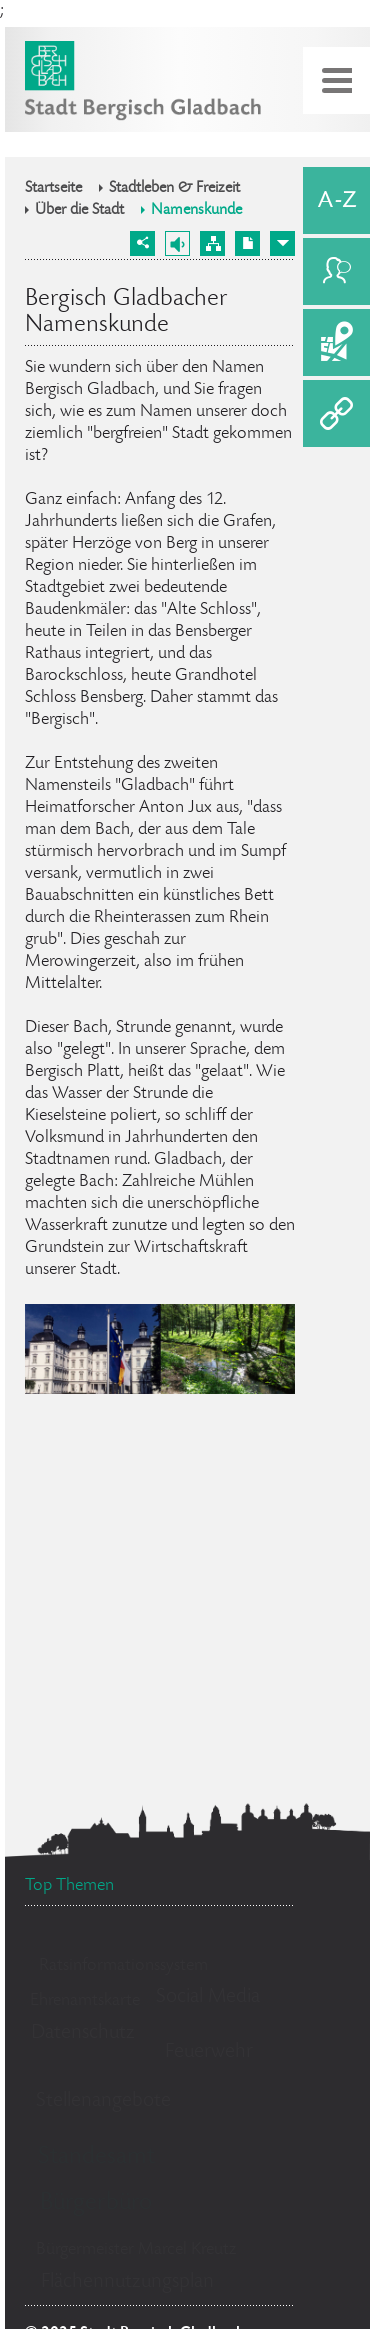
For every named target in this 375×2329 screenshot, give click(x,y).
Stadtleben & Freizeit (174, 189)
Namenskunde (196, 211)
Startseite (53, 189)
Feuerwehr (209, 2052)
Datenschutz (83, 2033)
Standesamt (96, 2157)
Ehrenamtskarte (85, 2001)
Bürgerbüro (96, 2203)
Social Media (208, 1997)
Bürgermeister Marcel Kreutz (136, 2250)
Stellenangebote (103, 2101)
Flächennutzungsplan (127, 2282)
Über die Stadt (79, 211)
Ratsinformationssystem (123, 1966)
